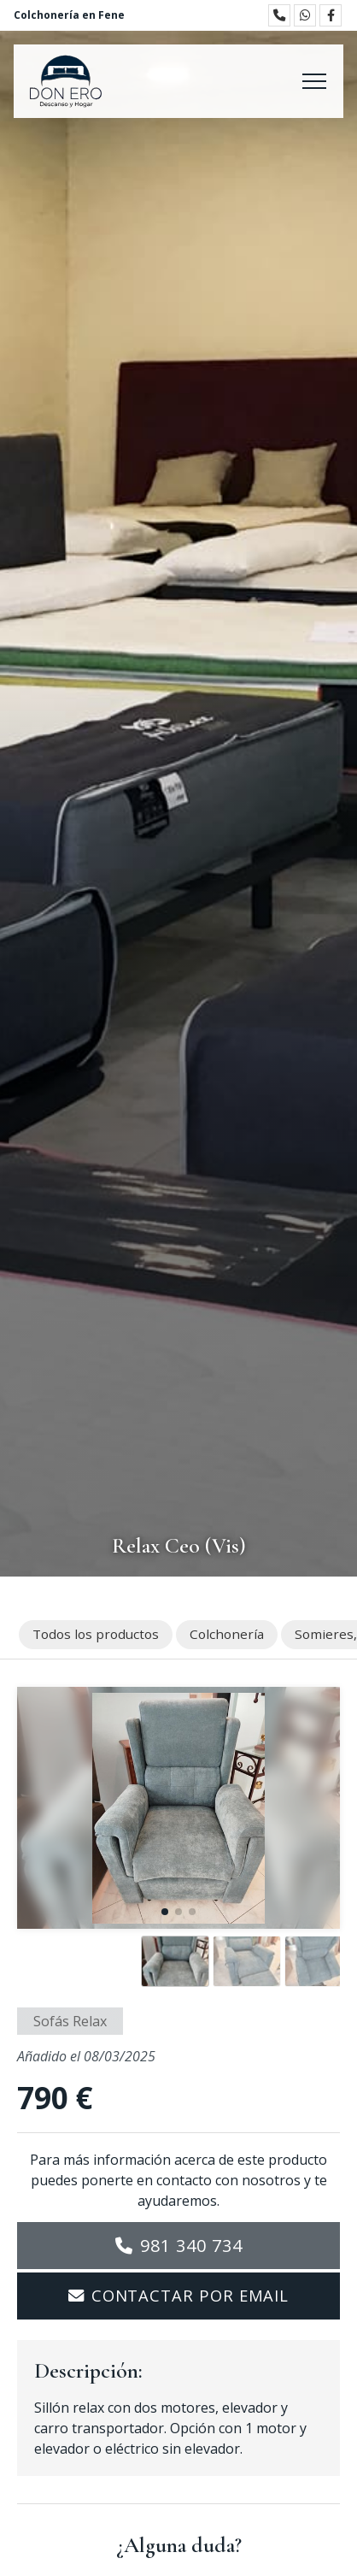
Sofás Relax (70, 2021)
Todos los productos (95, 1633)
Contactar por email (190, 2295)
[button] (164, 1911)
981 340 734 (191, 2245)
